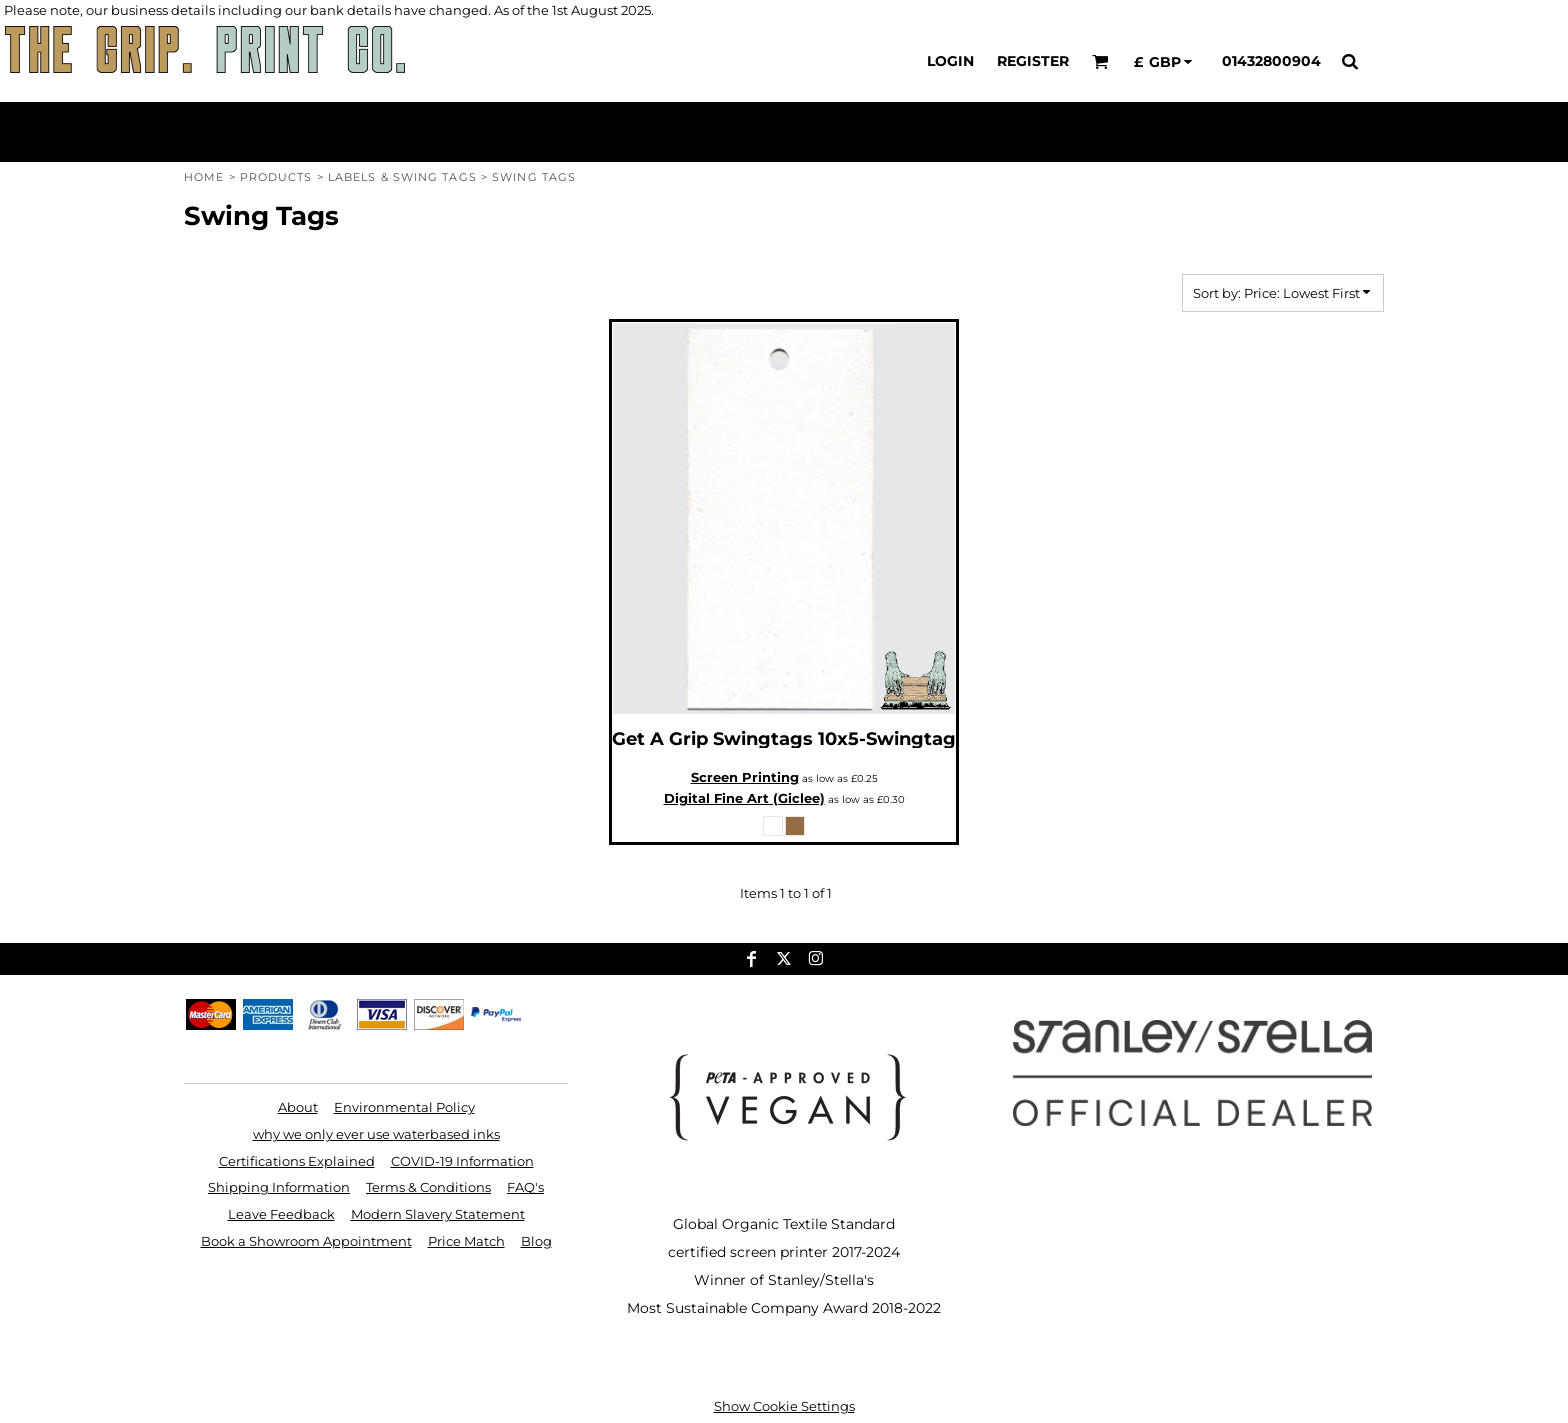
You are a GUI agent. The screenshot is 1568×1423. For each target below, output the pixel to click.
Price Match (466, 1241)
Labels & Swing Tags (402, 177)
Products (276, 177)
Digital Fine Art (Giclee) (744, 798)
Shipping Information (279, 1187)
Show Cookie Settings (784, 1406)
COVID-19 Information (462, 1161)
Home (204, 177)
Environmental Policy (404, 1107)
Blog (536, 1241)
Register (1033, 61)
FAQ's (525, 1187)
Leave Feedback (281, 1214)
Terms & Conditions (428, 1187)
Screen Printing (745, 777)
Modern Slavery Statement (438, 1214)
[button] (1100, 61)
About (298, 1107)
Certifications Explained (297, 1161)
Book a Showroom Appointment (306, 1241)
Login (950, 61)
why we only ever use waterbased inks (376, 1134)
